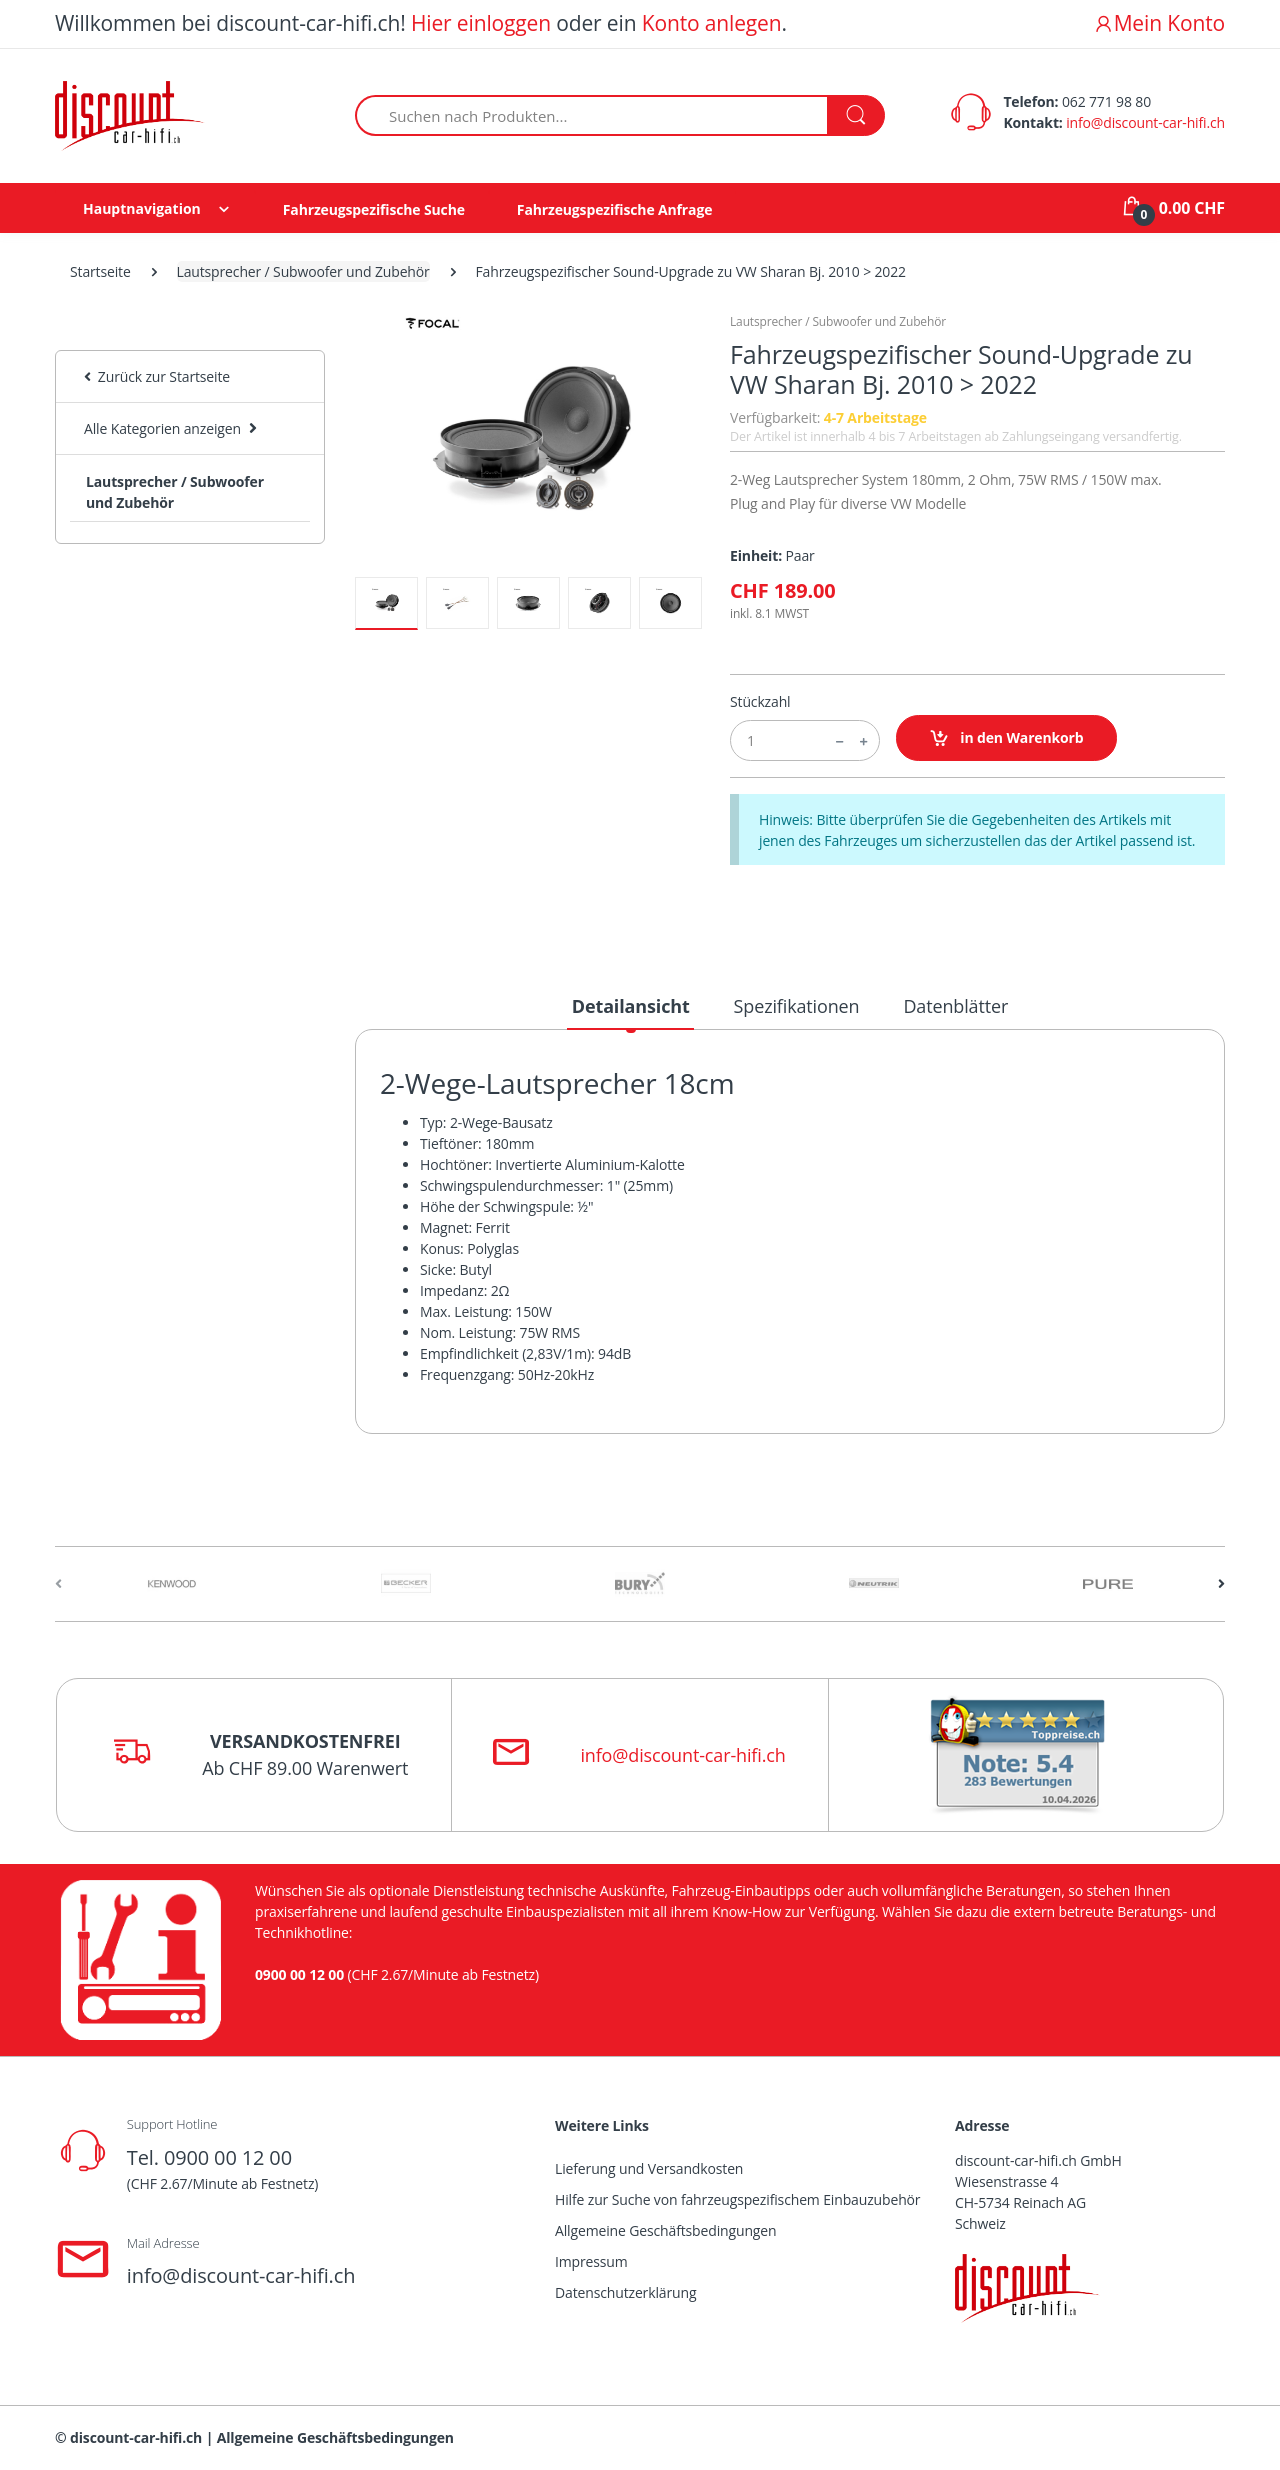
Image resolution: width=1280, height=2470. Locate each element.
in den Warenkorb (1006, 738)
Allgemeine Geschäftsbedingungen (665, 2230)
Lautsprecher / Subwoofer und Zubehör (303, 271)
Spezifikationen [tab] (797, 1006)
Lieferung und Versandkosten (649, 2168)
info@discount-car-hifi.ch (1145, 122)
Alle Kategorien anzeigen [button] (162, 428)
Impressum (591, 2261)
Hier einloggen (481, 23)
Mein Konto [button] (1159, 23)
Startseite (100, 271)
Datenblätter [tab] (955, 1006)
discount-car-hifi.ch (136, 2437)
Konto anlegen (712, 23)
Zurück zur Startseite (157, 376)
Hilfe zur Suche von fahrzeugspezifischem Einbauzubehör (737, 2199)
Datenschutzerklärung (625, 2292)
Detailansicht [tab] (631, 1006)
